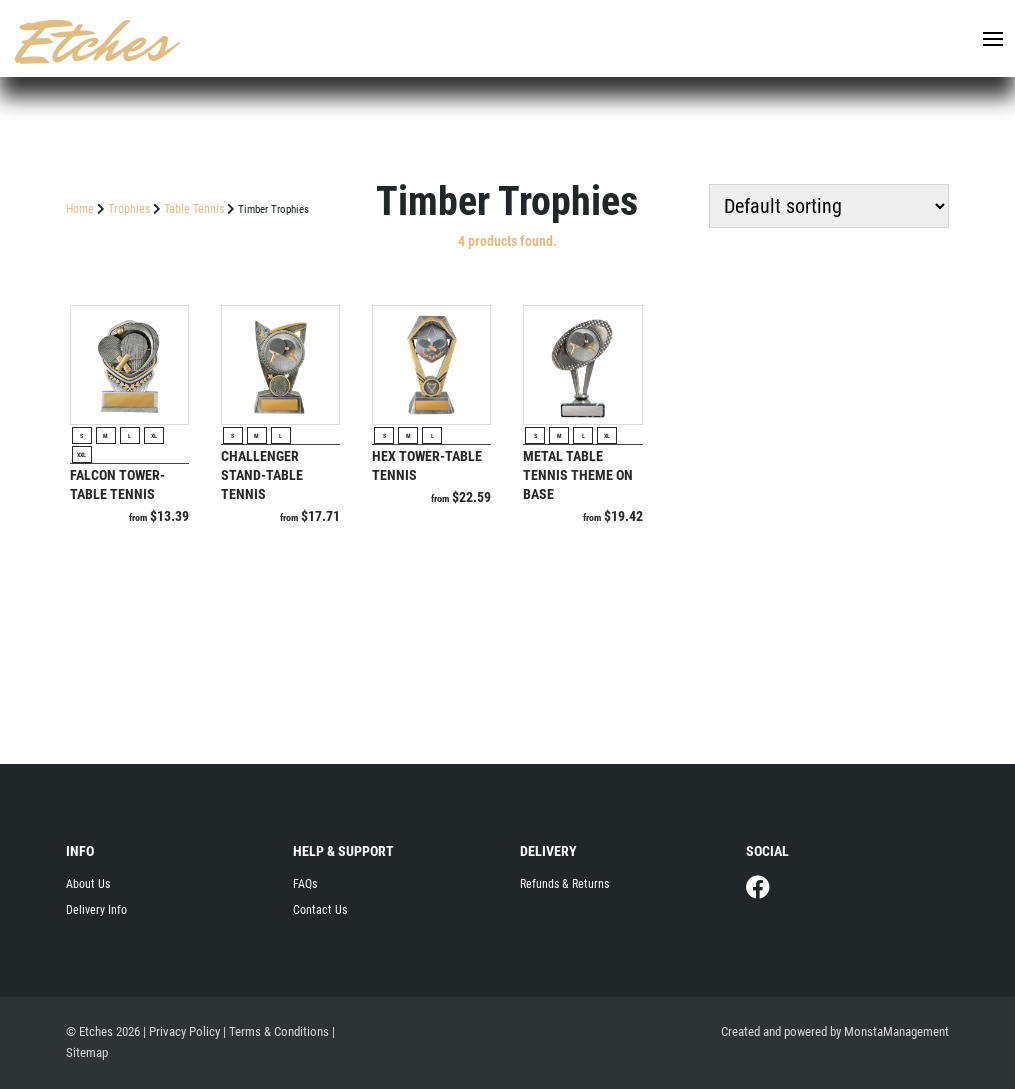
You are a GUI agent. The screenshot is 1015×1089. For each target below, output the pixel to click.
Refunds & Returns (564, 884)
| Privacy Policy (181, 1031)
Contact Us (320, 910)
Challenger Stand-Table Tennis (262, 475)
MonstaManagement (896, 1031)
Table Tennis (194, 209)
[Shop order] (829, 206)
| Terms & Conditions (276, 1031)
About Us (88, 884)
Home (80, 209)
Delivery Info (96, 910)
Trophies (129, 209)
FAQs (305, 884)
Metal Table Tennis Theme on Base (578, 475)
